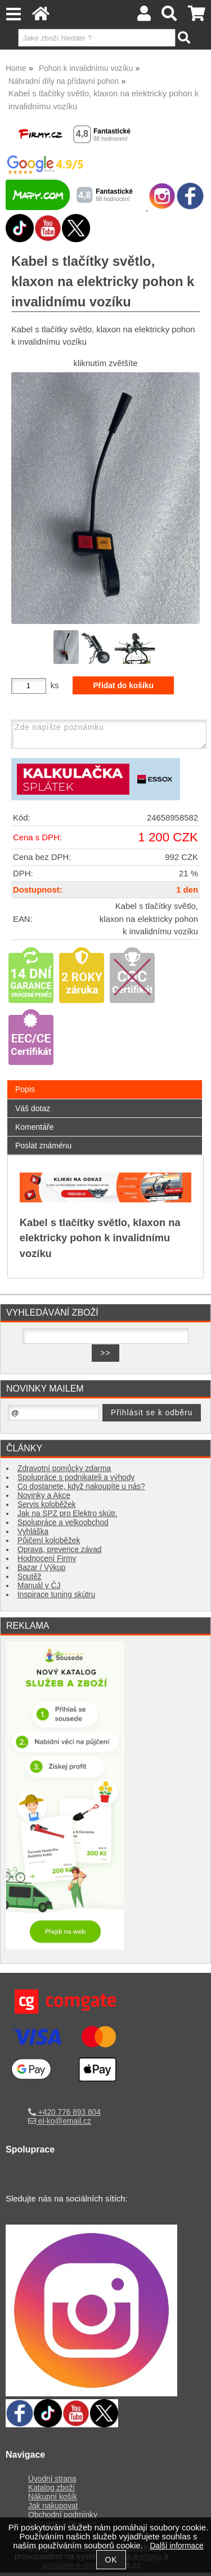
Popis (25, 1089)
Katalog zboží (51, 2491)
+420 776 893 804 (64, 2112)
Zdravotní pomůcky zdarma (64, 1468)
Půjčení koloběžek (48, 1540)
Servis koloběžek (46, 1504)
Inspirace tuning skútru (56, 1594)
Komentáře (34, 1126)
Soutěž (29, 1576)
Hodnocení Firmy (46, 1558)
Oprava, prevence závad (59, 1549)
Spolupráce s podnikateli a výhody (75, 1477)
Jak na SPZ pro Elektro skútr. (67, 1513)
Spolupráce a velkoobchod (63, 1522)
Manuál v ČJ (38, 1585)
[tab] (104, 1080)
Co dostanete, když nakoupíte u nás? (81, 1486)
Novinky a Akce (43, 1495)
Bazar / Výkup (41, 1567)
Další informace (176, 2546)
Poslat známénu (43, 1145)
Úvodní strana (52, 2482)
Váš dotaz (32, 1108)
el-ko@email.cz (59, 2121)
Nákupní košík (52, 2500)
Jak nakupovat (53, 2509)
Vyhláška (32, 1531)
